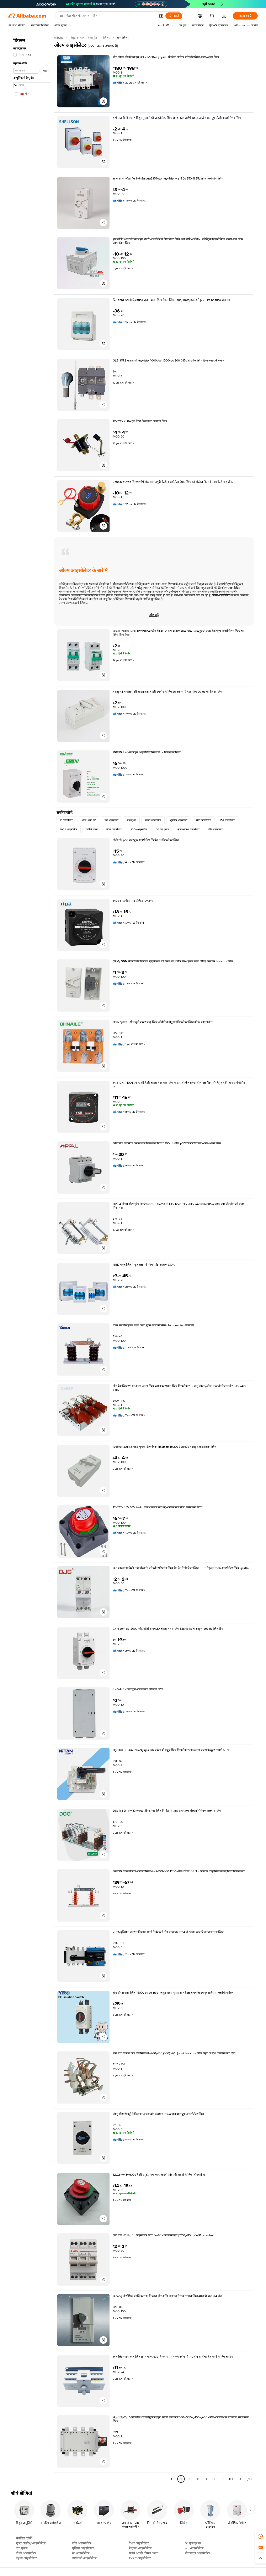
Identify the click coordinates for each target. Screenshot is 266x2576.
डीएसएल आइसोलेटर (197, 2553)
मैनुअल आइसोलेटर (140, 2548)
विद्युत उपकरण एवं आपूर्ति (83, 37)
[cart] (212, 16)
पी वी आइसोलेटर (26, 2553)
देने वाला (142, 82)
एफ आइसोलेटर (111, 820)
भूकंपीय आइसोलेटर (178, 820)
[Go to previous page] (171, 2479)
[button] (161, 15)
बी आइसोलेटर (66, 820)
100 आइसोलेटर (227, 820)
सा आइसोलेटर (81, 2553)
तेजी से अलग (92, 829)
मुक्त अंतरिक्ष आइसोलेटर (188, 829)
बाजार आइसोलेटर (153, 820)
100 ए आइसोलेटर (68, 829)
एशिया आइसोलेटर (83, 2548)
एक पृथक (131, 820)
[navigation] (31, 1260)
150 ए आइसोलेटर (140, 2558)
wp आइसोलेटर (194, 2548)
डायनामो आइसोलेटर (84, 2558)
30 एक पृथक (162, 829)
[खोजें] (173, 15)
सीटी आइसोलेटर (203, 820)
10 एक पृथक (193, 2543)
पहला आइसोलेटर (26, 2558)
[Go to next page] (240, 2479)
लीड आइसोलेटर (215, 829)
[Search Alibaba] (107, 16)
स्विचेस (106, 37)
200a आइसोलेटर (139, 829)
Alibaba (58, 37)
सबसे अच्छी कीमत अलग (143, 2553)
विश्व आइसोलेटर (139, 2543)
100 (231, 2479)
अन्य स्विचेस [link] (123, 37)
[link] (260, 2536)
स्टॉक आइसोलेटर (114, 829)
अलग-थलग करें (88, 820)
